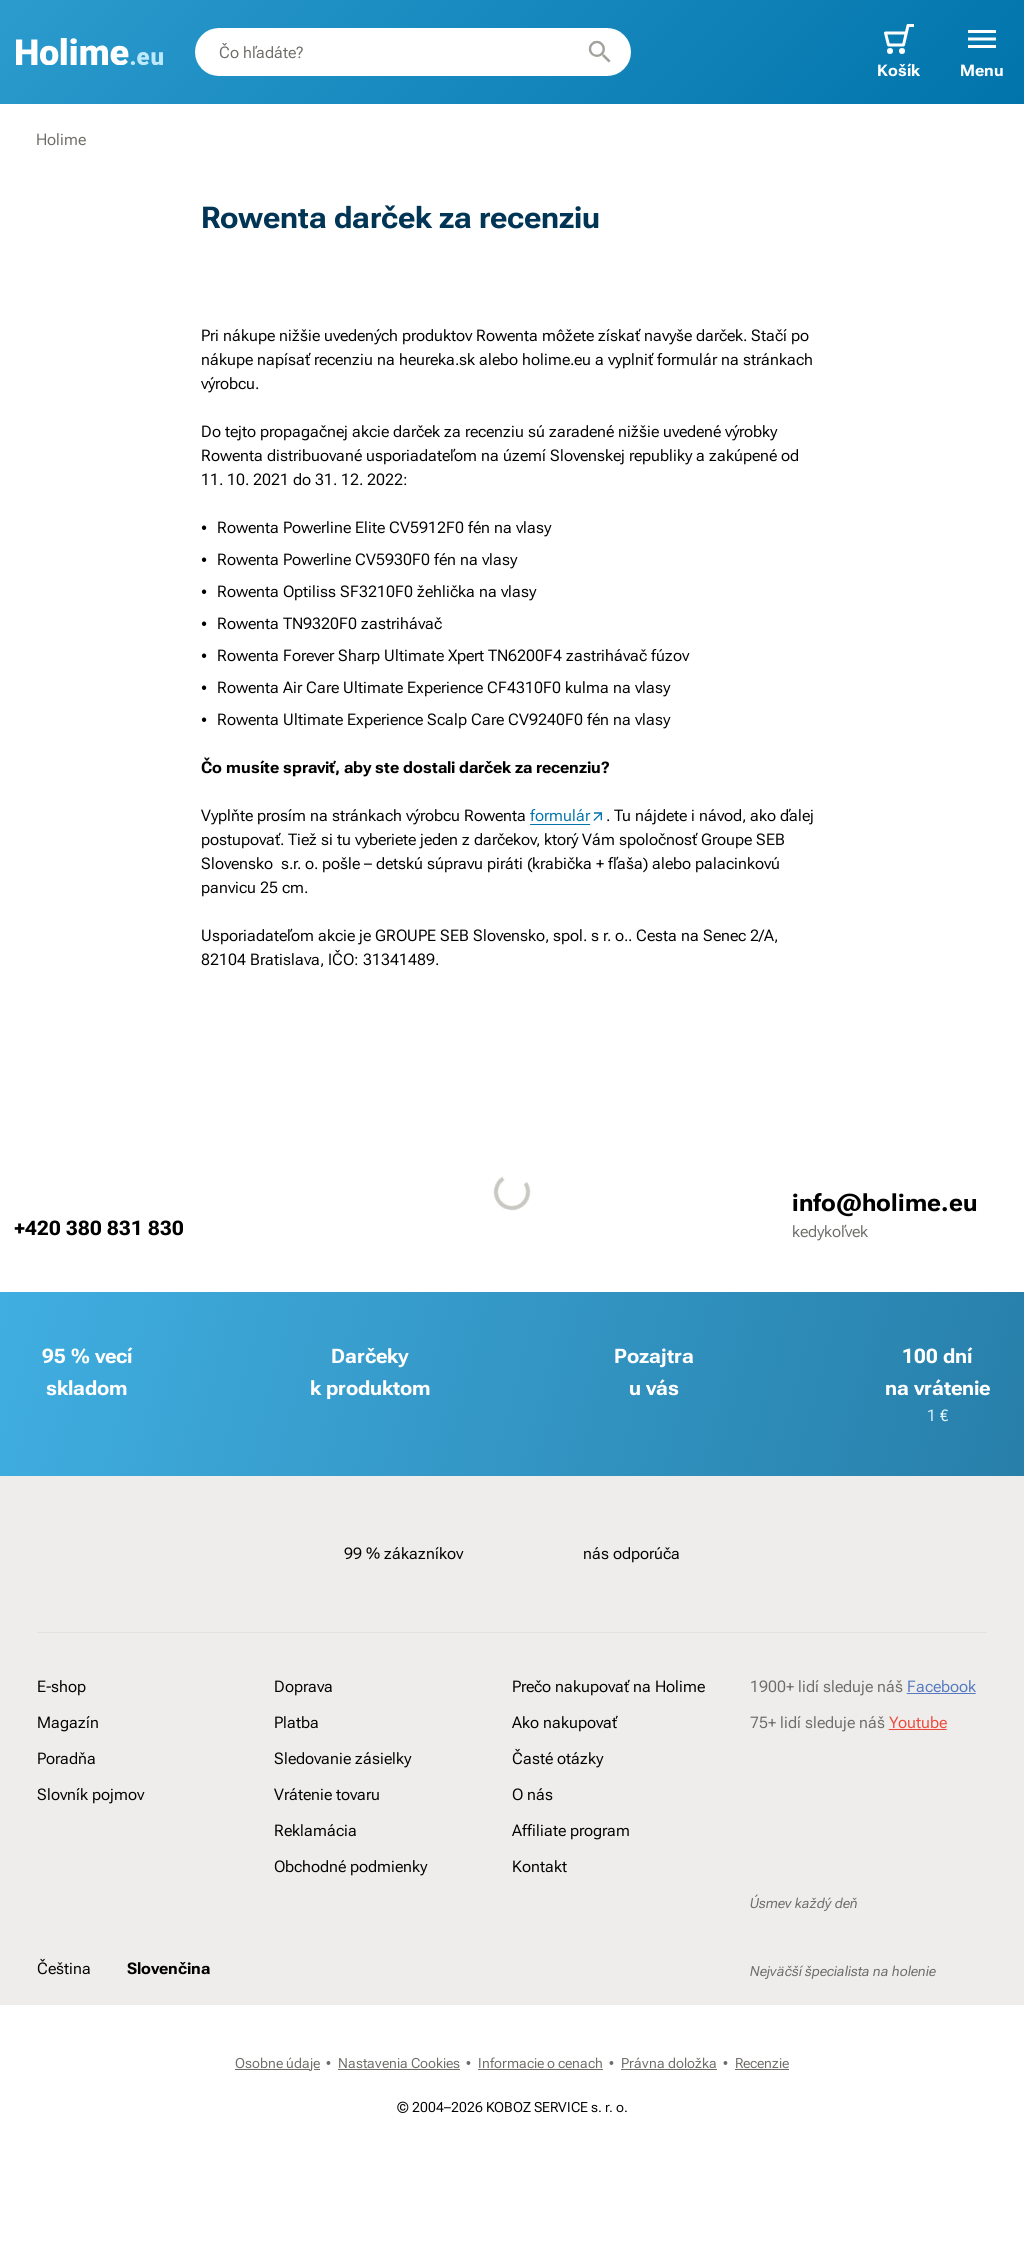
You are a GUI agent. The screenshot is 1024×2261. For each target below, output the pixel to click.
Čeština (64, 1968)
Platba (296, 1722)
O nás (532, 1794)
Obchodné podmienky (350, 1866)
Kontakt (539, 1866)
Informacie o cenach (540, 2063)
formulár (560, 815)
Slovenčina (168, 1968)
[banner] (89, 52)
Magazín (68, 1722)
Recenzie (762, 2063)
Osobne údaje (277, 2063)
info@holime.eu (884, 1203)
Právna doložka (669, 2063)
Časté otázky (557, 1758)
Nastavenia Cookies (399, 2063)
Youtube (918, 1722)
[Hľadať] (600, 52)
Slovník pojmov (90, 1794)
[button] (982, 52)
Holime (61, 139)
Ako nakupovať (564, 1722)
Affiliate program (571, 1830)
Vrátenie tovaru (327, 1794)
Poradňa (66, 1758)
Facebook (941, 1686)
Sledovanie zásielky (342, 1758)
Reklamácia (315, 1830)
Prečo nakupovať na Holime (608, 1686)
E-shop (61, 1686)
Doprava (303, 1686)
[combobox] (413, 52)
